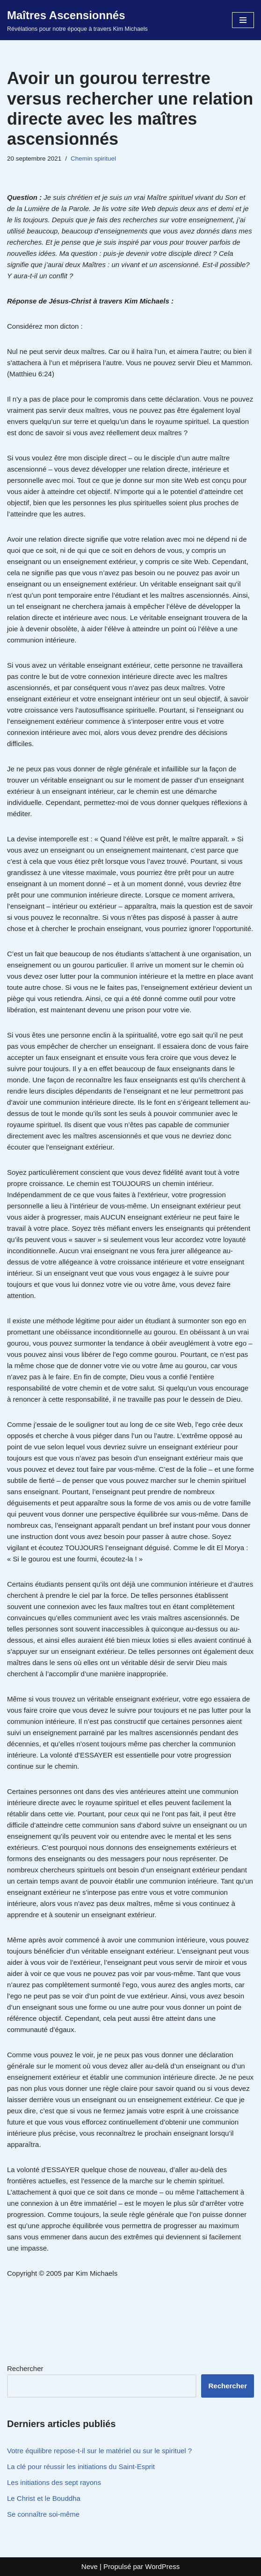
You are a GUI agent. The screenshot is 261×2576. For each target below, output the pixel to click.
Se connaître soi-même (43, 2514)
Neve (89, 2566)
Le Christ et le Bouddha (43, 2498)
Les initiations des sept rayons (54, 2482)
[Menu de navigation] (243, 20)
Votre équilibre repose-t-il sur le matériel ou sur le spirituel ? (99, 2451)
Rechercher (25, 2368)
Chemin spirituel (93, 158)
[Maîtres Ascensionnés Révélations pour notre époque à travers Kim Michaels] (77, 20)
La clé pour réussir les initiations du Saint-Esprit (81, 2466)
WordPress (162, 2566)
